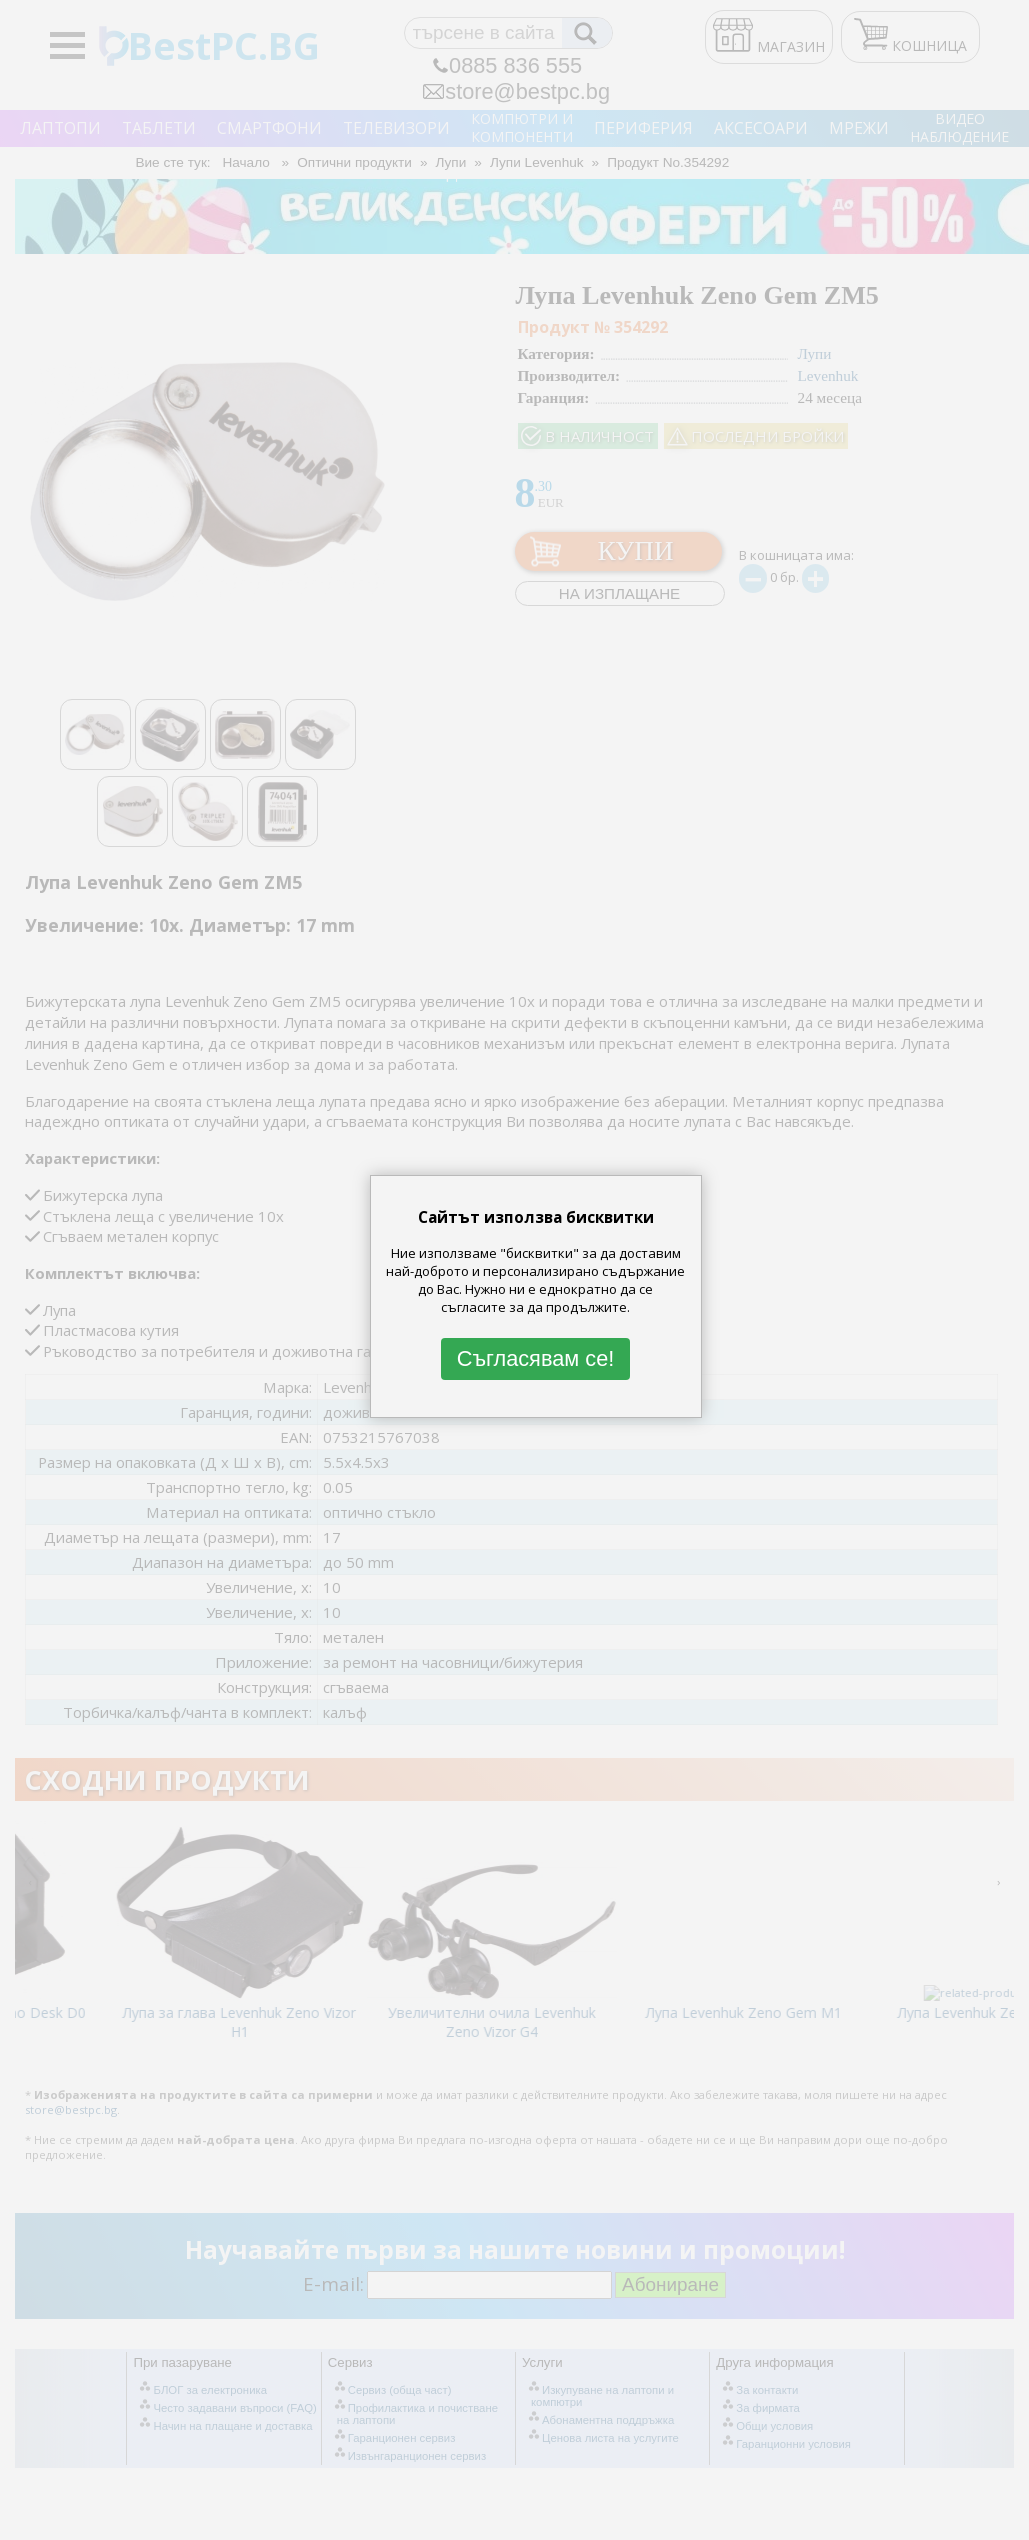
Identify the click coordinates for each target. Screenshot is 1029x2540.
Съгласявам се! (536, 1358)
